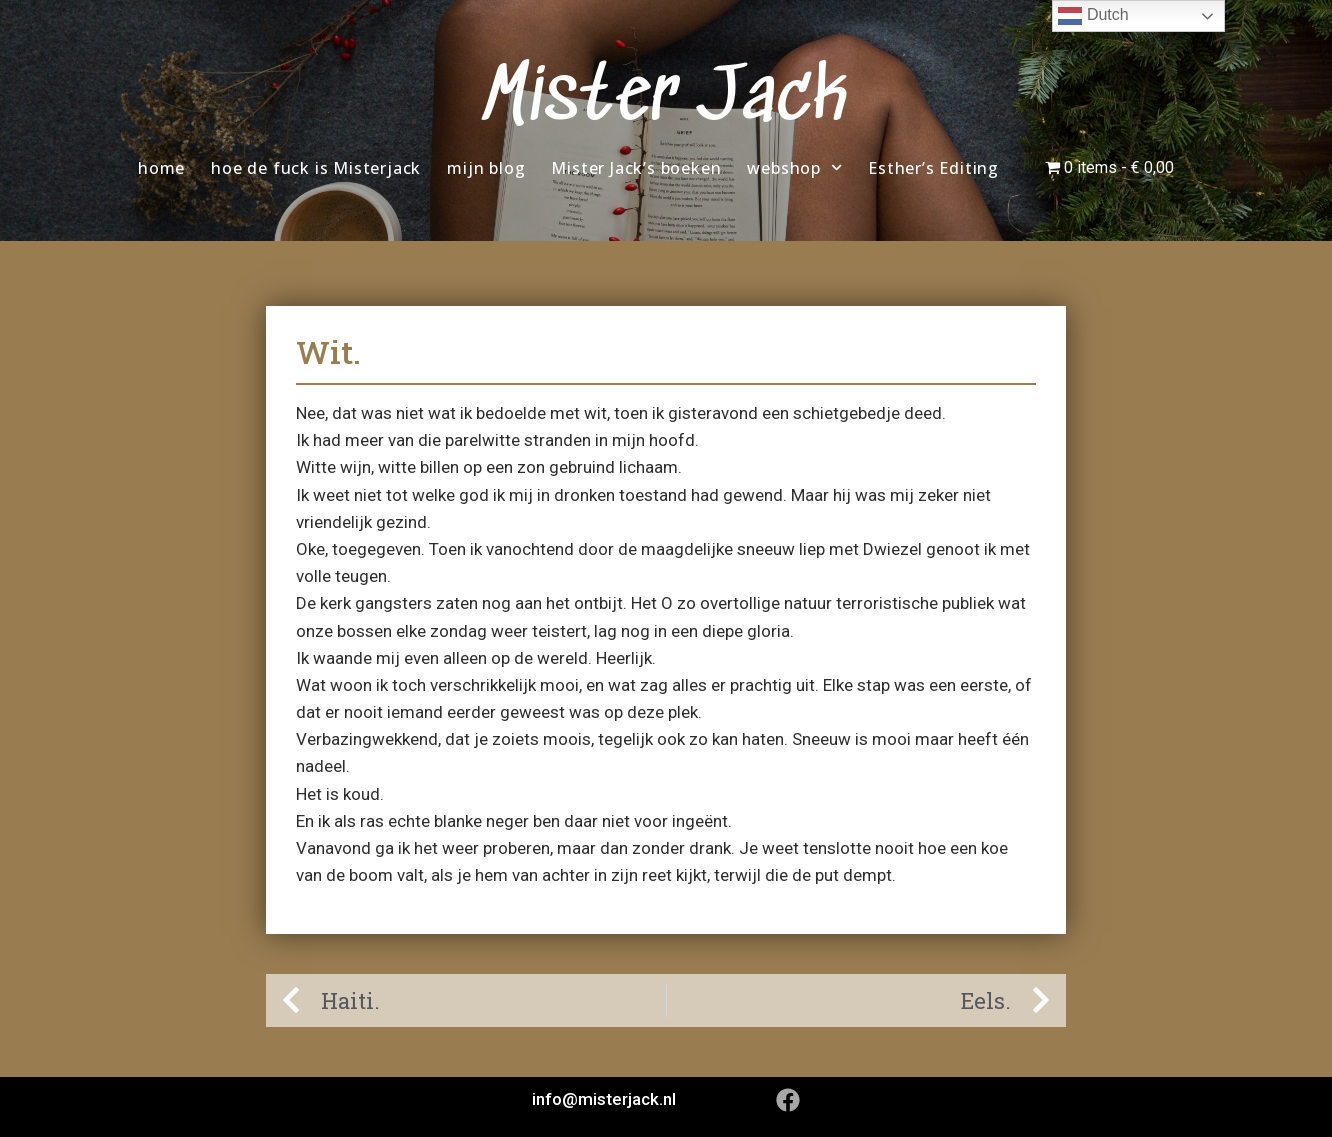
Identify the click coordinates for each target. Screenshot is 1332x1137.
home (161, 168)
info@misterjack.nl (604, 1099)
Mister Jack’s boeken (636, 168)
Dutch (1093, 16)
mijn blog (486, 168)
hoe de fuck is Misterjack (316, 168)
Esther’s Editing (933, 168)
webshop (794, 167)
